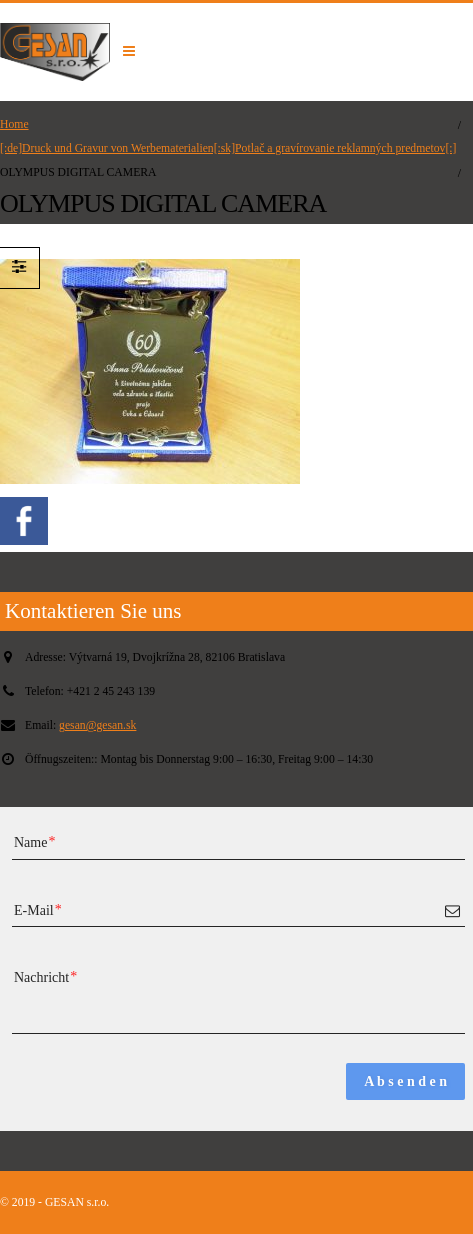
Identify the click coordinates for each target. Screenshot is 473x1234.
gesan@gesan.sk (97, 725)
